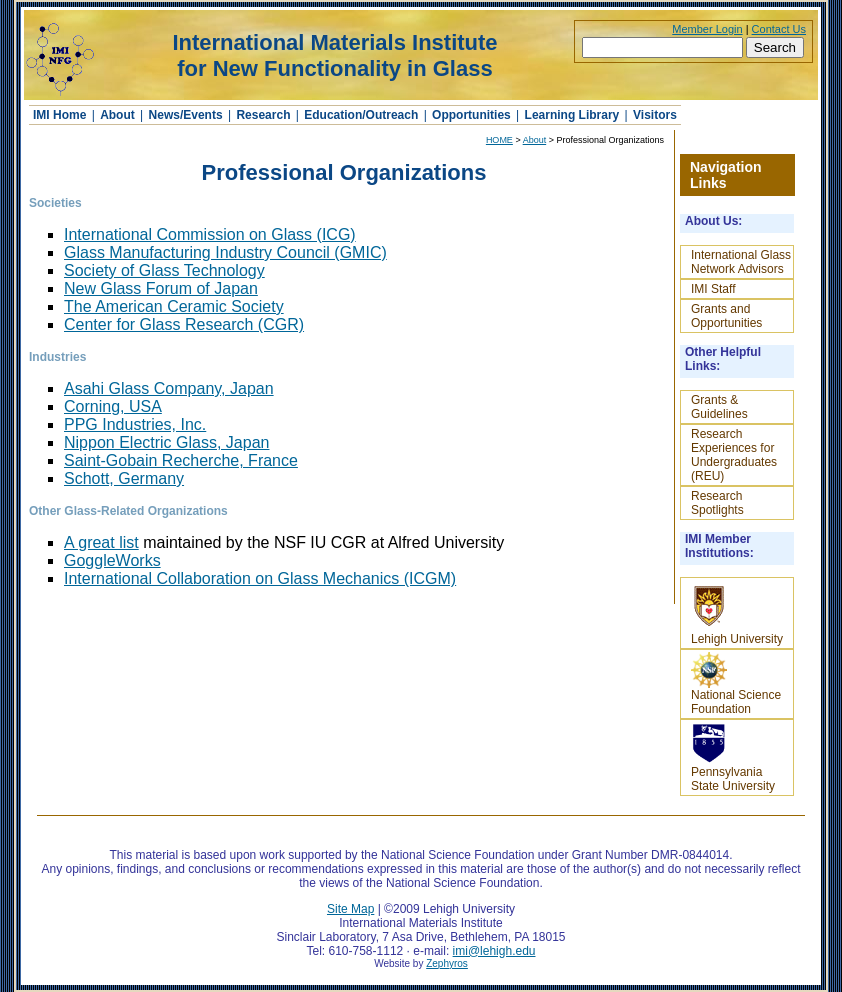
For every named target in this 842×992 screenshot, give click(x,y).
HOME (499, 140)
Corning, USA (113, 406)
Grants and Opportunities (726, 316)
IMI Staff (713, 289)
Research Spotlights (717, 503)
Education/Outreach (361, 115)
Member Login (707, 29)
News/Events (186, 115)
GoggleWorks (112, 560)
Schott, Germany (124, 478)
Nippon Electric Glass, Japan (166, 442)
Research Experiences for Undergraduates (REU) (734, 455)
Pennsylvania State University (733, 757)
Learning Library (572, 115)
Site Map (350, 909)
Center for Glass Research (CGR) (184, 324)
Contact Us (779, 29)
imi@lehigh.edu (494, 951)
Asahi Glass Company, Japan (169, 388)
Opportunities (471, 115)
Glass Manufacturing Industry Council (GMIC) (225, 252)
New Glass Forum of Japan (161, 288)
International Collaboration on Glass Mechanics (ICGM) (260, 578)
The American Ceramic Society (174, 306)
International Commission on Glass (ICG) (210, 234)
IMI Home (61, 115)
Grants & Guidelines (719, 407)
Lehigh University (737, 613)
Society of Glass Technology (164, 270)
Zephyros (447, 963)
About (117, 115)
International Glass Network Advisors (741, 262)
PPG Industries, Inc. (135, 424)
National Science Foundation (736, 684)
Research (263, 115)
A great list (101, 542)
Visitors (655, 115)
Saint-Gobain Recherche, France (181, 460)
